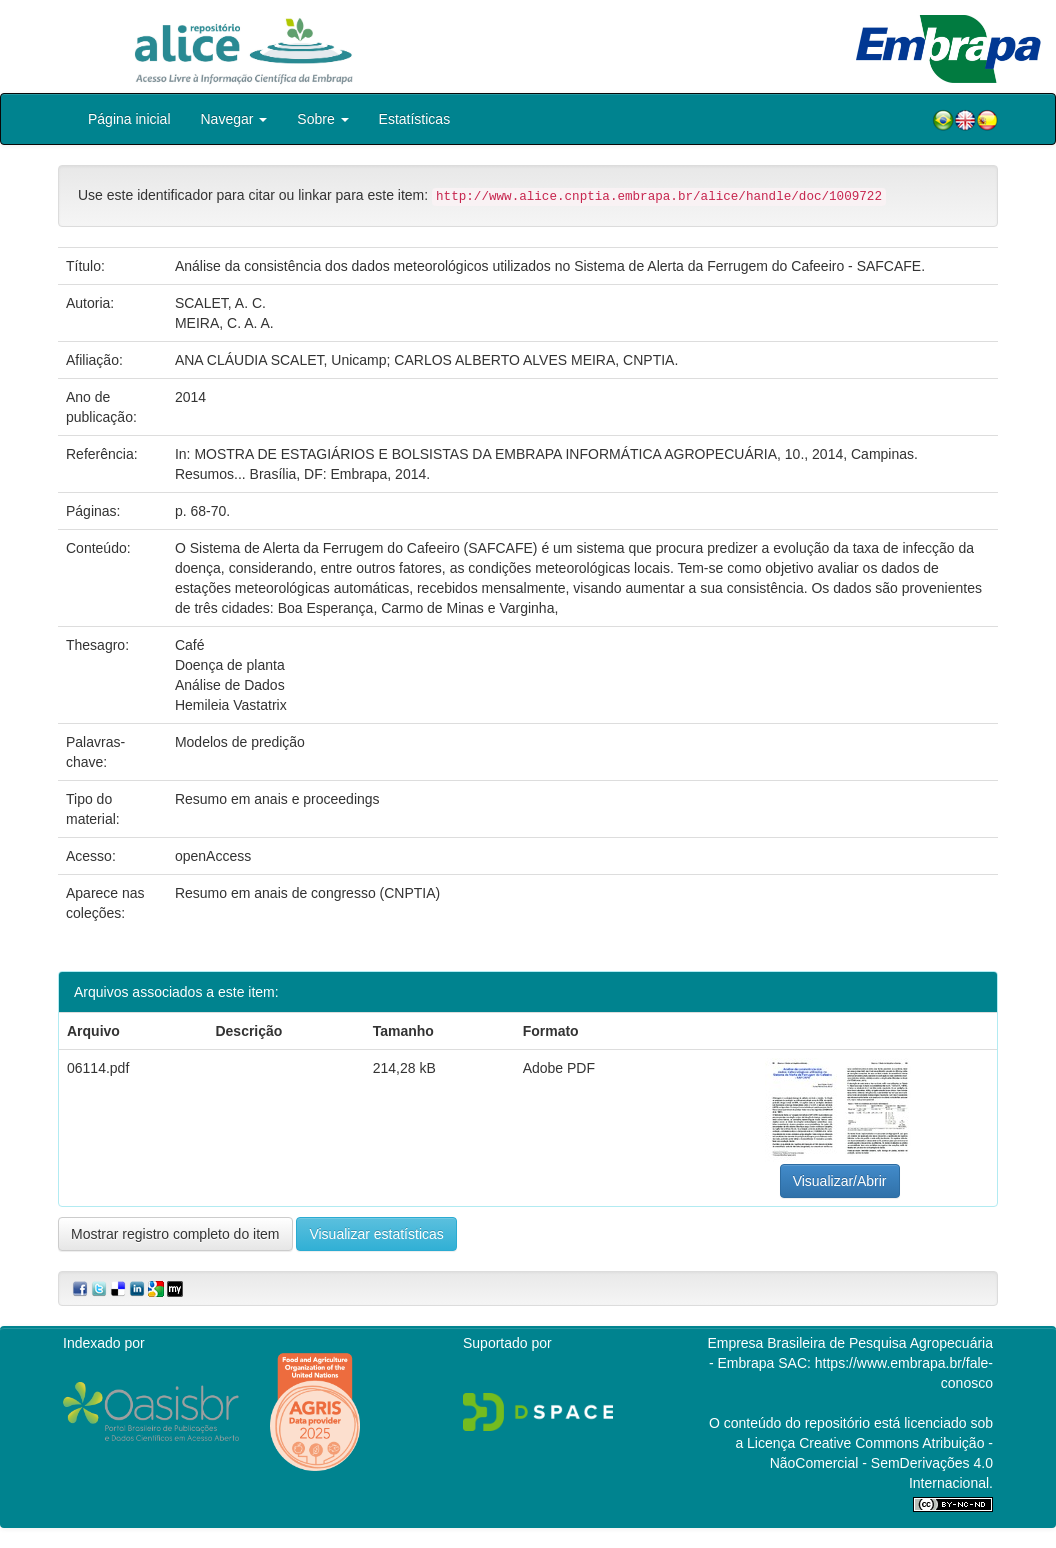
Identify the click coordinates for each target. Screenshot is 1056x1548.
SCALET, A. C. (220, 303)
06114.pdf (98, 1068)
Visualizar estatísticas (376, 1234)
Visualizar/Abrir (840, 1181)
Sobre (322, 119)
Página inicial (129, 119)
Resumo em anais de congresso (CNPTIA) (307, 893)
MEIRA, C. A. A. (224, 323)
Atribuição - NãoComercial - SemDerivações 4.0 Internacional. (881, 1463)
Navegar (234, 119)
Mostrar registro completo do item (175, 1234)
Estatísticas (415, 119)
